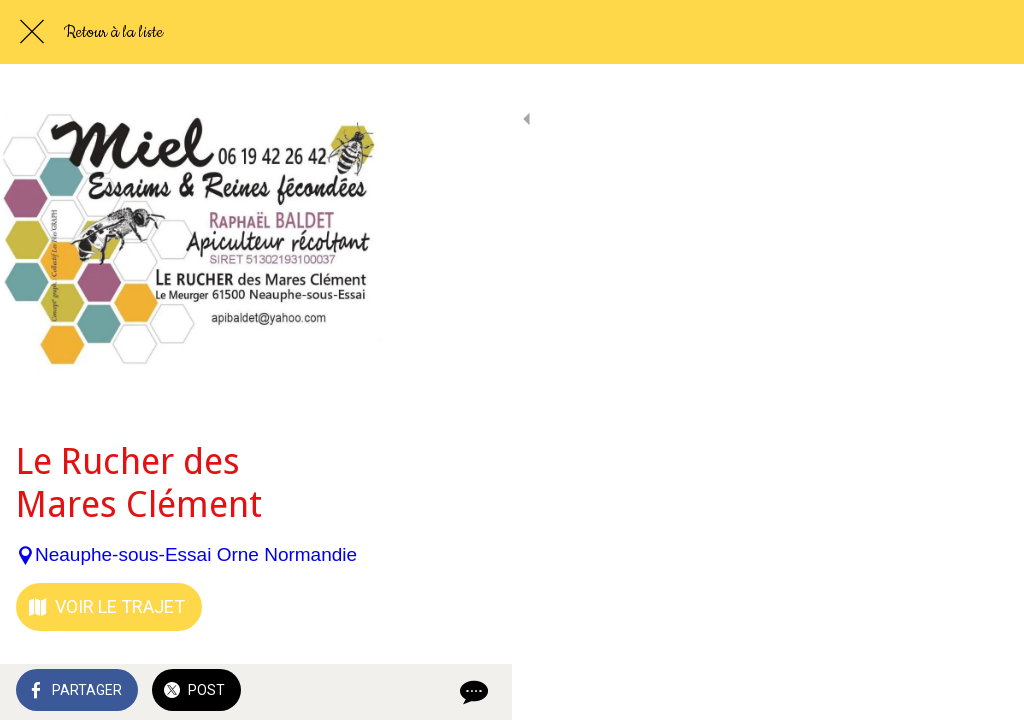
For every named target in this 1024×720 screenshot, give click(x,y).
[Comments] (984, 692)
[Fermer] (32, 32)
